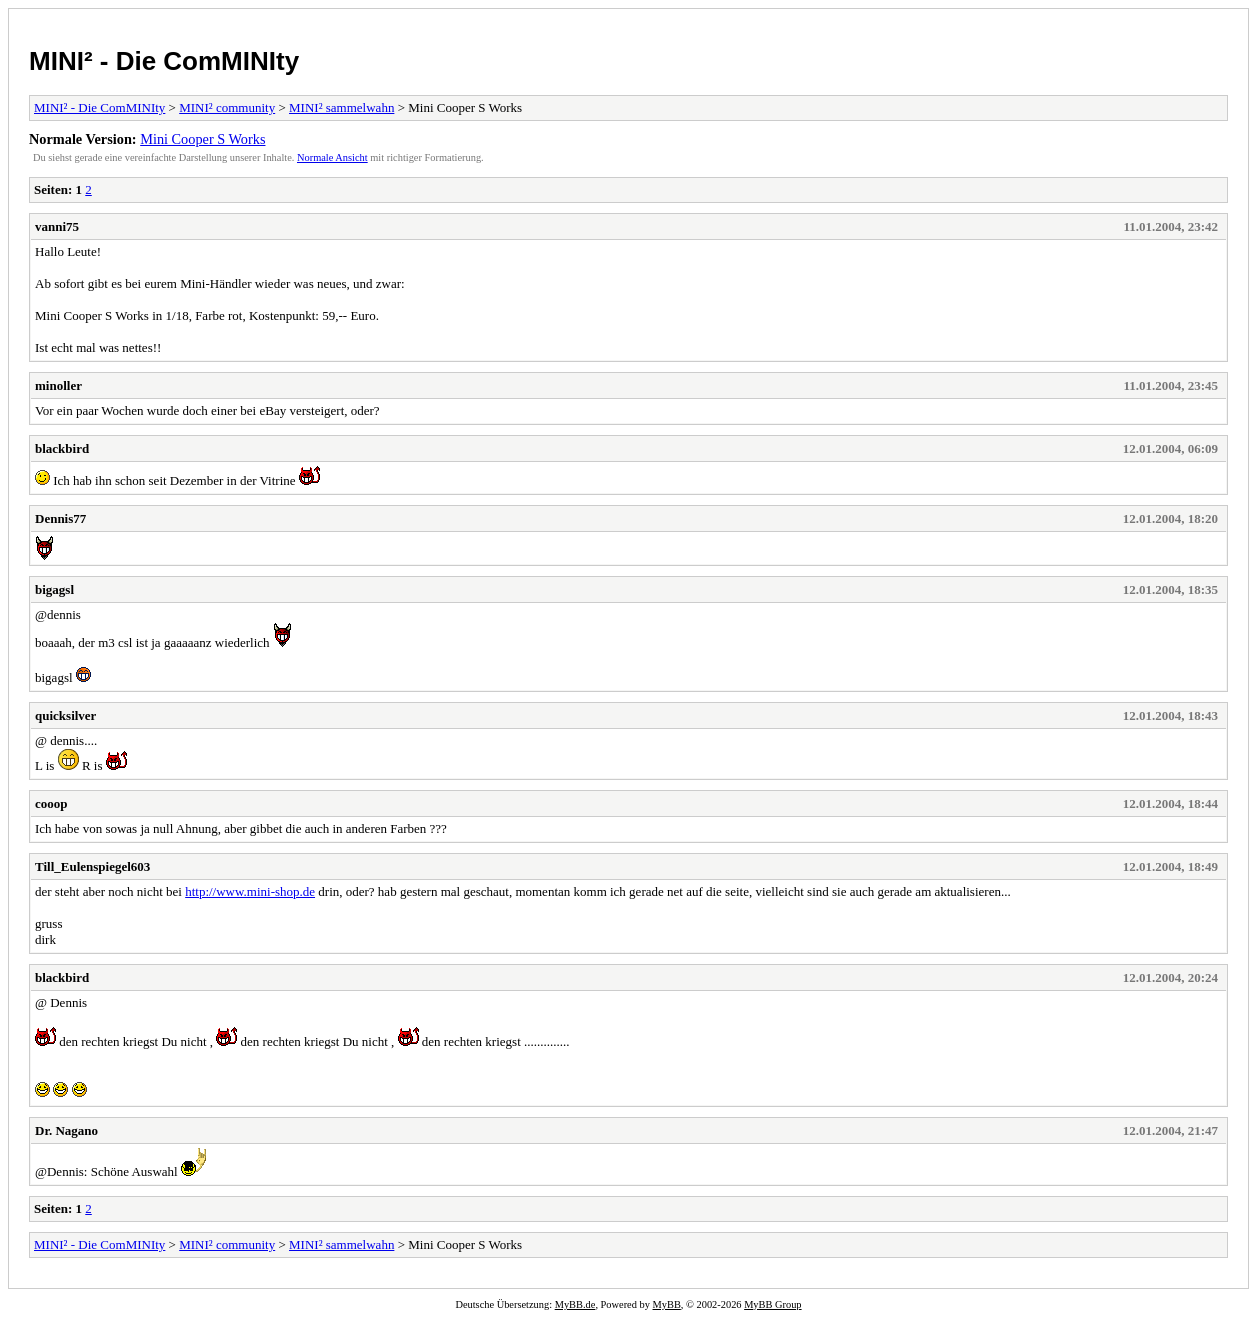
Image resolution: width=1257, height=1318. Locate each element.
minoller (58, 385)
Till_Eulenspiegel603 (92, 866)
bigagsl (54, 589)
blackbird (62, 448)
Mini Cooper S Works (202, 139)
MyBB (667, 1304)
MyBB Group (772, 1304)
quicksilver (65, 715)
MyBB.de (575, 1304)
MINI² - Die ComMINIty (164, 61)
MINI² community (227, 107)
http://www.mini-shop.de (250, 891)
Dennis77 (60, 518)
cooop (51, 803)
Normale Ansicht (332, 157)
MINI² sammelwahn (341, 107)
